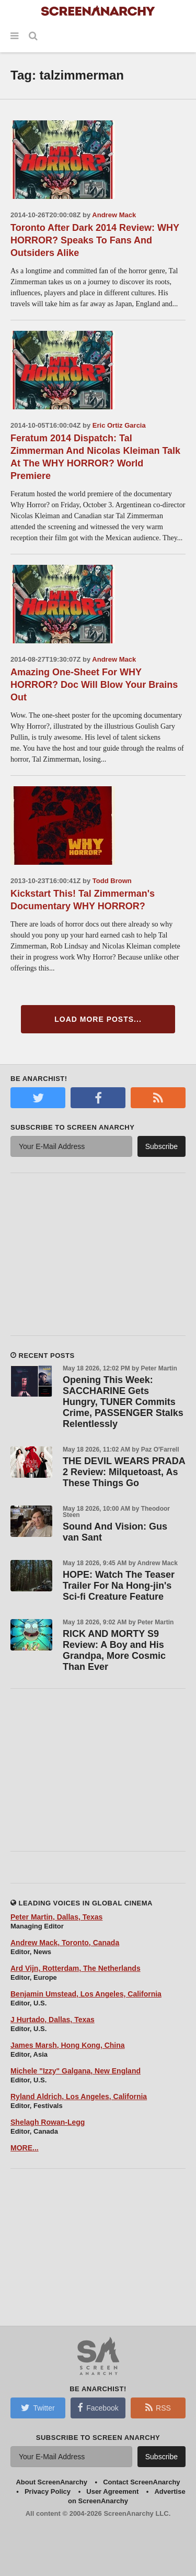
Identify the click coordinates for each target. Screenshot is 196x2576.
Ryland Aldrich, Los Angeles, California (78, 2096)
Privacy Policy (48, 2491)
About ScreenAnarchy (51, 2482)
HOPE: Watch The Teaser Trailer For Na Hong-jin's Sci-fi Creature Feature (119, 1585)
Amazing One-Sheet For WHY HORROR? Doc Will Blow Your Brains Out (94, 684)
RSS (158, 2407)
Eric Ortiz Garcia (119, 425)
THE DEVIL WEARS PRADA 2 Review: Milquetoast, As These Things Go (124, 1472)
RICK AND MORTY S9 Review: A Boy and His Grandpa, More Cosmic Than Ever (114, 1650)
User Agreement (112, 2491)
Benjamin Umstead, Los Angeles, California (86, 1994)
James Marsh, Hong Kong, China (67, 2045)
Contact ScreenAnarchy (141, 2482)
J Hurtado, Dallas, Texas (52, 2019)
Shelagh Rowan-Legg (47, 2122)
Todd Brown (112, 881)
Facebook (97, 2407)
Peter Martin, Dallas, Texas (56, 1917)
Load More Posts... (98, 1019)
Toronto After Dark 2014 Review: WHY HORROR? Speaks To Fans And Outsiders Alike (94, 240)
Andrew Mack (114, 215)
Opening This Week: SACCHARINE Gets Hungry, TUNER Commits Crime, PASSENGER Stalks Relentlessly (123, 1402)
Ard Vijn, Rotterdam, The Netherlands (75, 1968)
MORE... (24, 2148)
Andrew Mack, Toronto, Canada (64, 1942)
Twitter (37, 2407)
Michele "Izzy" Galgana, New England (75, 2071)
